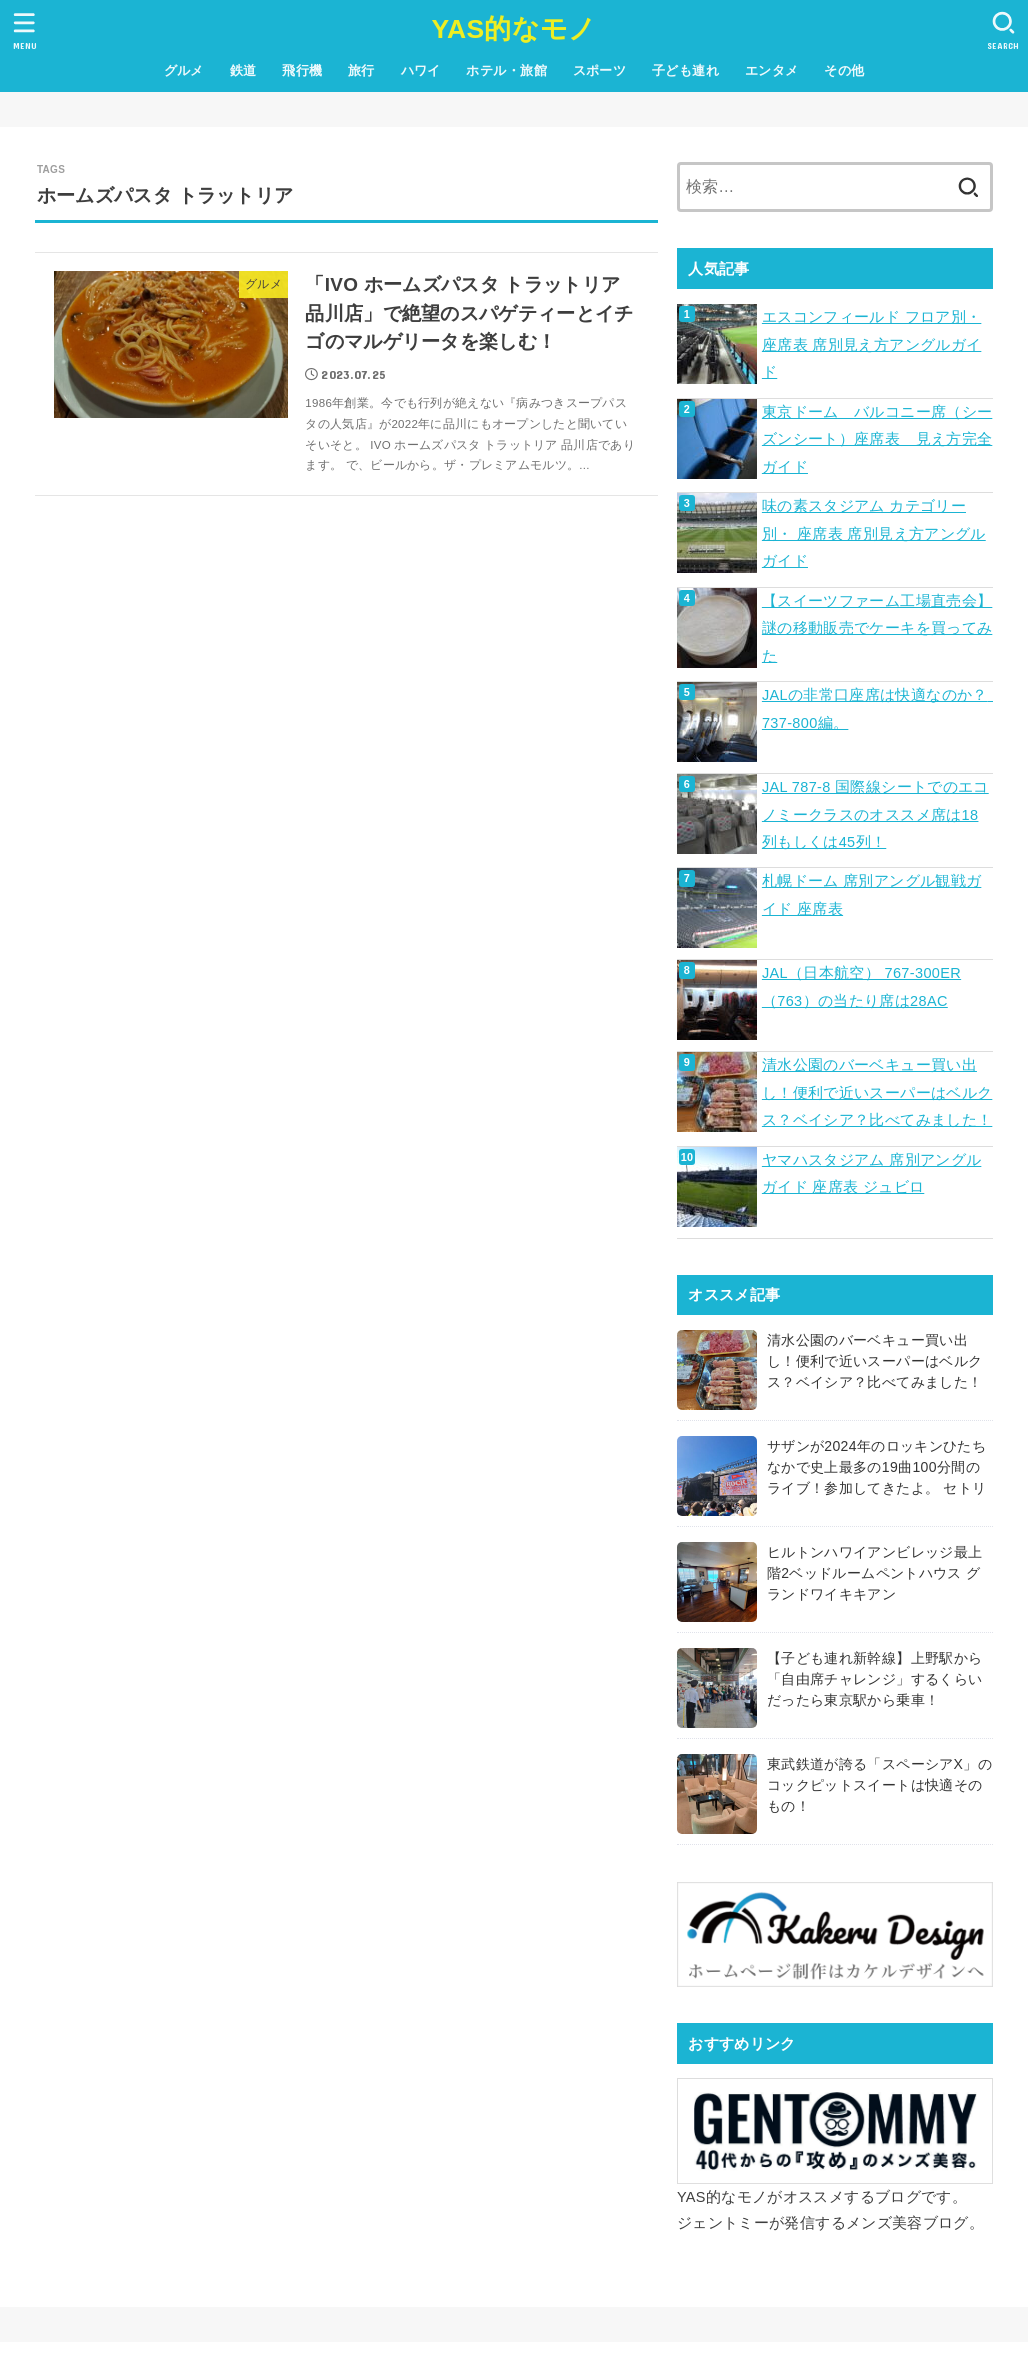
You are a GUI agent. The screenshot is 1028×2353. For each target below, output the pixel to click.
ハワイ (421, 70)
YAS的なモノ (513, 29)
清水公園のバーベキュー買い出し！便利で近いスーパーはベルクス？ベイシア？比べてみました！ (877, 1092)
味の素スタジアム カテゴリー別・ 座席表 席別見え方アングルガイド (874, 533)
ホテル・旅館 (506, 70)
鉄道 (243, 70)
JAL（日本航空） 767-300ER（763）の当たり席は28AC (861, 987)
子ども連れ (685, 70)
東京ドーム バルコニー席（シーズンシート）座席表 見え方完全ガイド (877, 439)
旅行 (361, 70)
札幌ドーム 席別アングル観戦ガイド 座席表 (871, 895)
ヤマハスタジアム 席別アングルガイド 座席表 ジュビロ (871, 1174)
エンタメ (772, 70)
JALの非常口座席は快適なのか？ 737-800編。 (877, 709)
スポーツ (600, 70)
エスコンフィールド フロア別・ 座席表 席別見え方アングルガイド (871, 344)
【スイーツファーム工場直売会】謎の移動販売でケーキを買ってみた (877, 628)
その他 (844, 70)
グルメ (184, 70)
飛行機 (302, 70)
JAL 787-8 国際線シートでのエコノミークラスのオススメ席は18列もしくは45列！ (875, 814)
